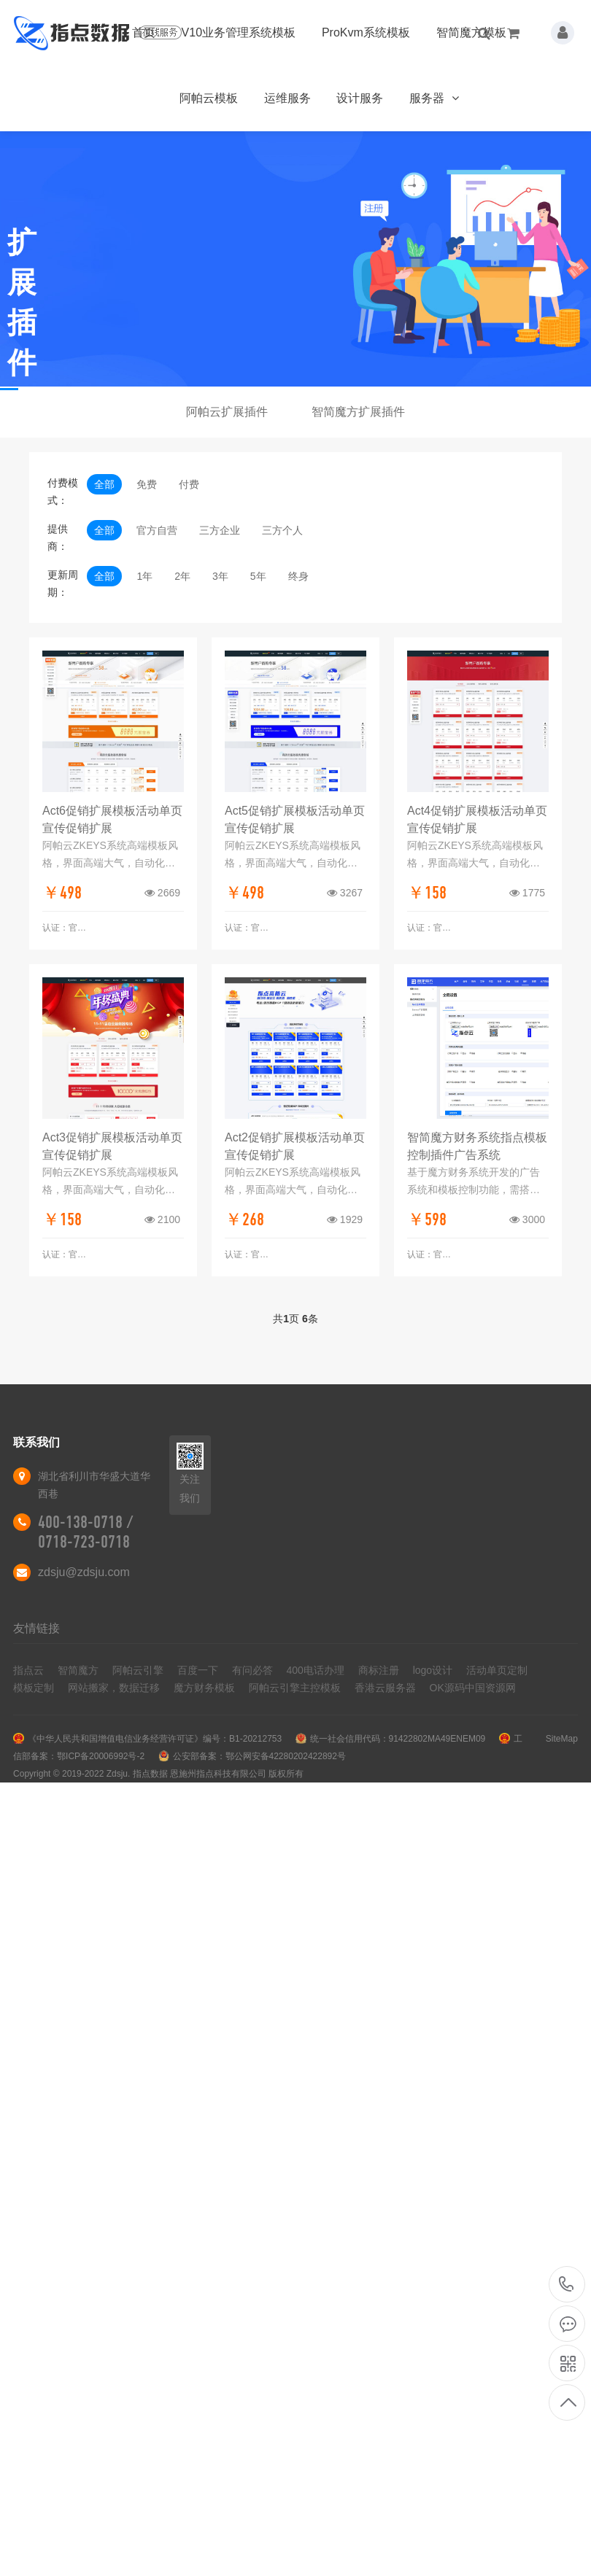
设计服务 (359, 98)
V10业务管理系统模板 (239, 32)
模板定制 (33, 1688)
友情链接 (36, 1628)
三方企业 (219, 530)
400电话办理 (315, 1670)
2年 (182, 576)
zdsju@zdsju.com (84, 1572)
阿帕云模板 (208, 98)
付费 (189, 484)
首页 (143, 32)
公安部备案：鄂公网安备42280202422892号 (259, 1756)
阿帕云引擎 (137, 1670)
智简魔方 (78, 1670)
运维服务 (287, 98)
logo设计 (432, 1670)
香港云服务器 (385, 1688)
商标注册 (378, 1670)
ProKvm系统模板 (366, 32)
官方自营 (156, 530)
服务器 (433, 98)
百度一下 (197, 1670)
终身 (298, 576)
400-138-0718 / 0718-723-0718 (85, 1532)
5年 (258, 576)
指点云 (28, 1670)
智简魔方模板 (471, 32)
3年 (220, 576)
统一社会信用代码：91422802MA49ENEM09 (398, 1739)
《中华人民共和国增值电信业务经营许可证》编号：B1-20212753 (155, 1739)
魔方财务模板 (204, 1688)
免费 (146, 484)
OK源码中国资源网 (473, 1688)
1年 (144, 576)
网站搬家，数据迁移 (114, 1688)
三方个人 (282, 530)
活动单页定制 (497, 1670)
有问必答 (252, 1670)
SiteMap (562, 1739)
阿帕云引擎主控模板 (295, 1688)
